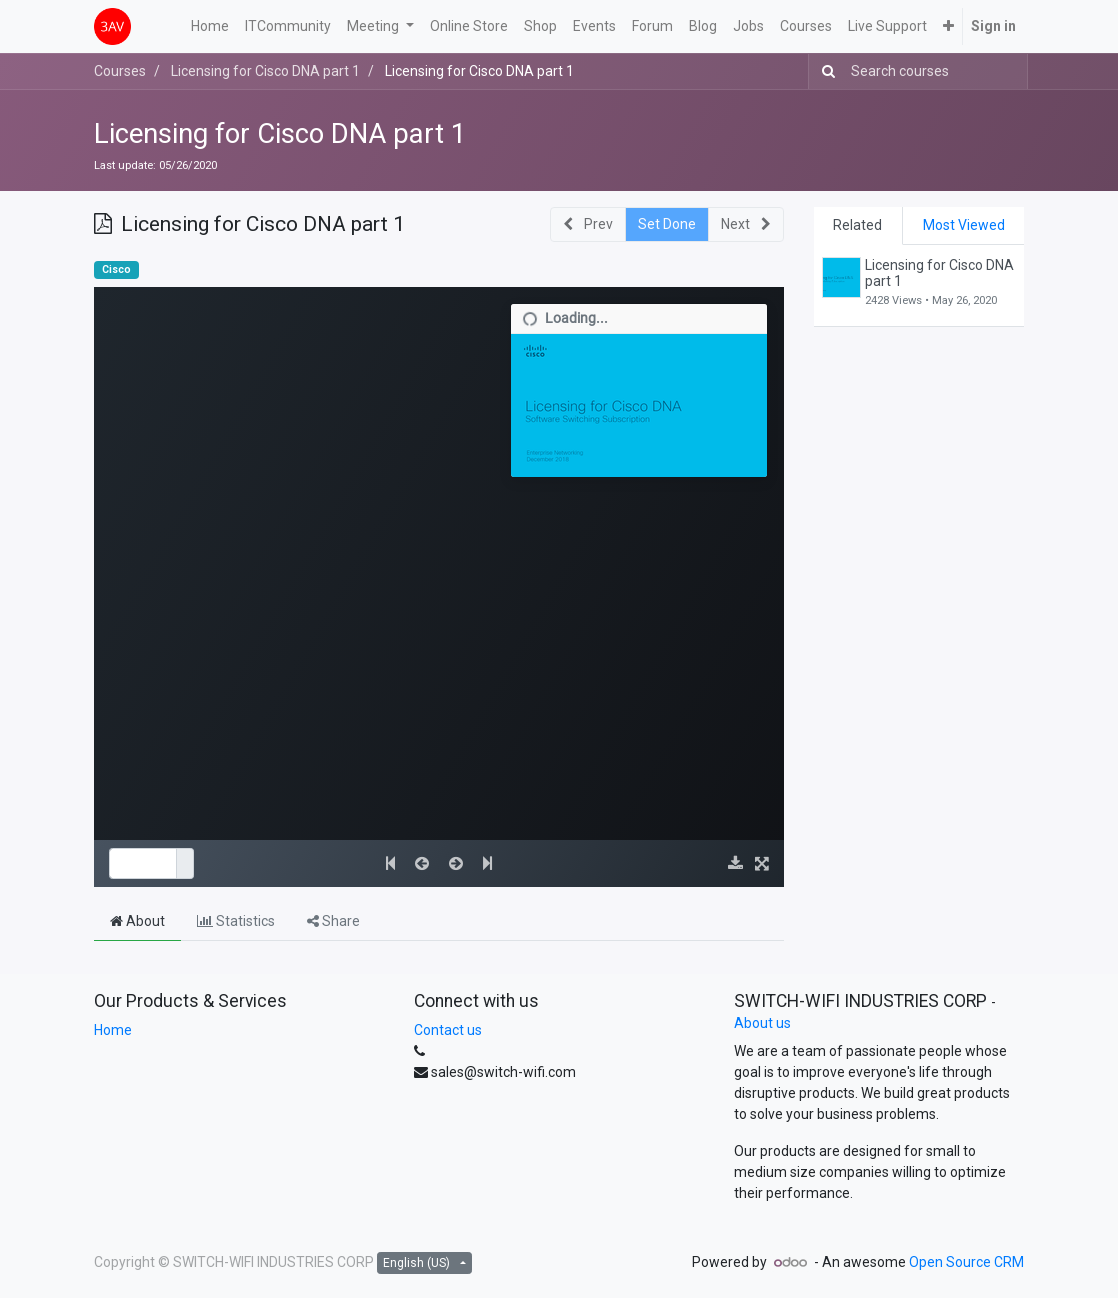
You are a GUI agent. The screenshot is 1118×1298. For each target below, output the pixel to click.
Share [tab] (333, 921)
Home (113, 1030)
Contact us (448, 1030)
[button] (948, 26)
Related (857, 225)
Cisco (116, 269)
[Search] (824, 71)
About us (762, 1023)
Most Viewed (964, 225)
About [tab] (137, 921)
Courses (120, 71)
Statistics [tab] (236, 921)
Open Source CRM (966, 1262)
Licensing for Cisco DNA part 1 (280, 133)
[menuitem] (210, 26)
